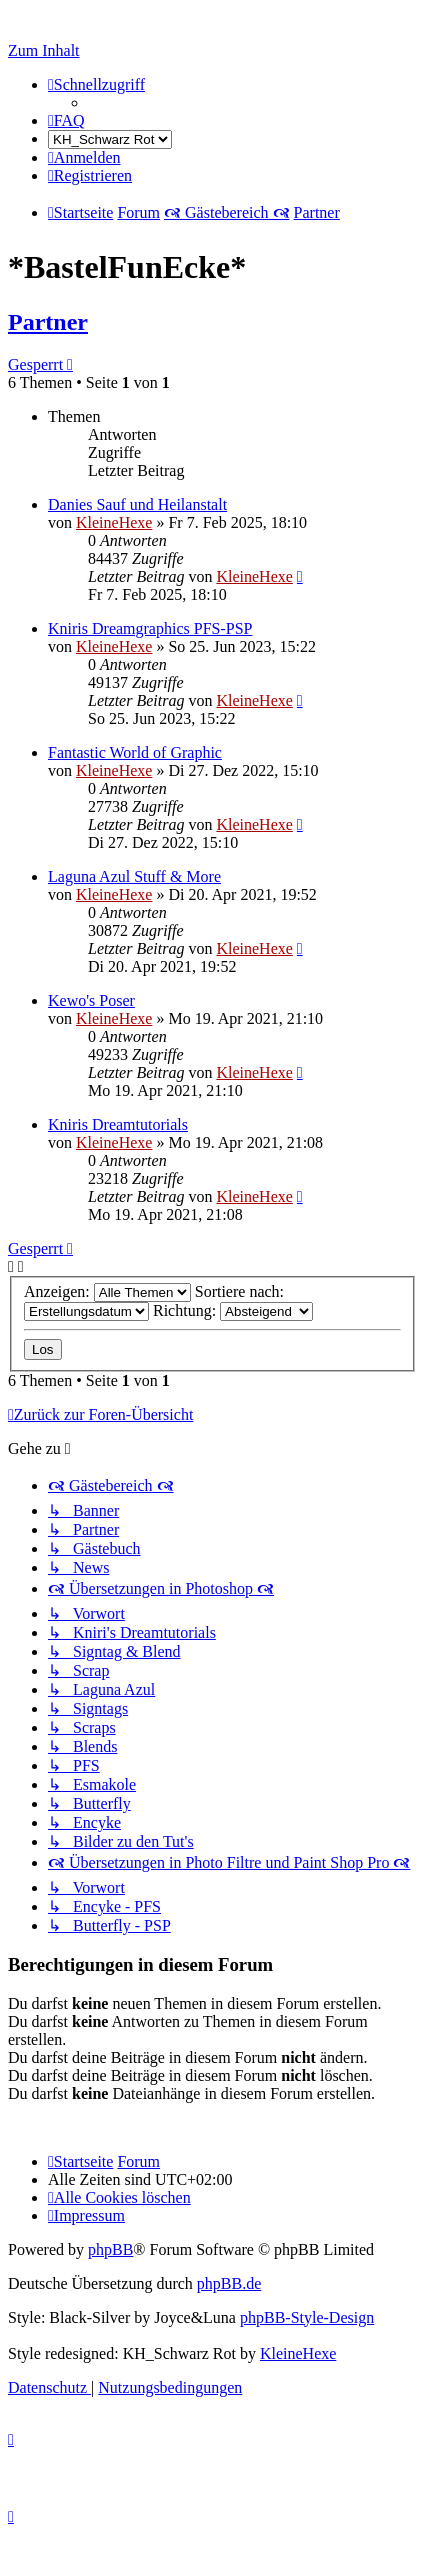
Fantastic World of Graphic (135, 752)
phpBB (110, 2249)
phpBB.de (229, 2283)
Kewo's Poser (91, 1000)
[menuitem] (66, 120)
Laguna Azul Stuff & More (134, 876)
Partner (48, 322)
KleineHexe (114, 522)
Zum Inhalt (44, 50)
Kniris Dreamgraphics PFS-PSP (150, 628)
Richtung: (233, 1310)
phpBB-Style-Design (307, 2317)
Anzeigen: (107, 1291)
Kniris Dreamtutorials (118, 1124)
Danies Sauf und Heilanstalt (137, 504)
